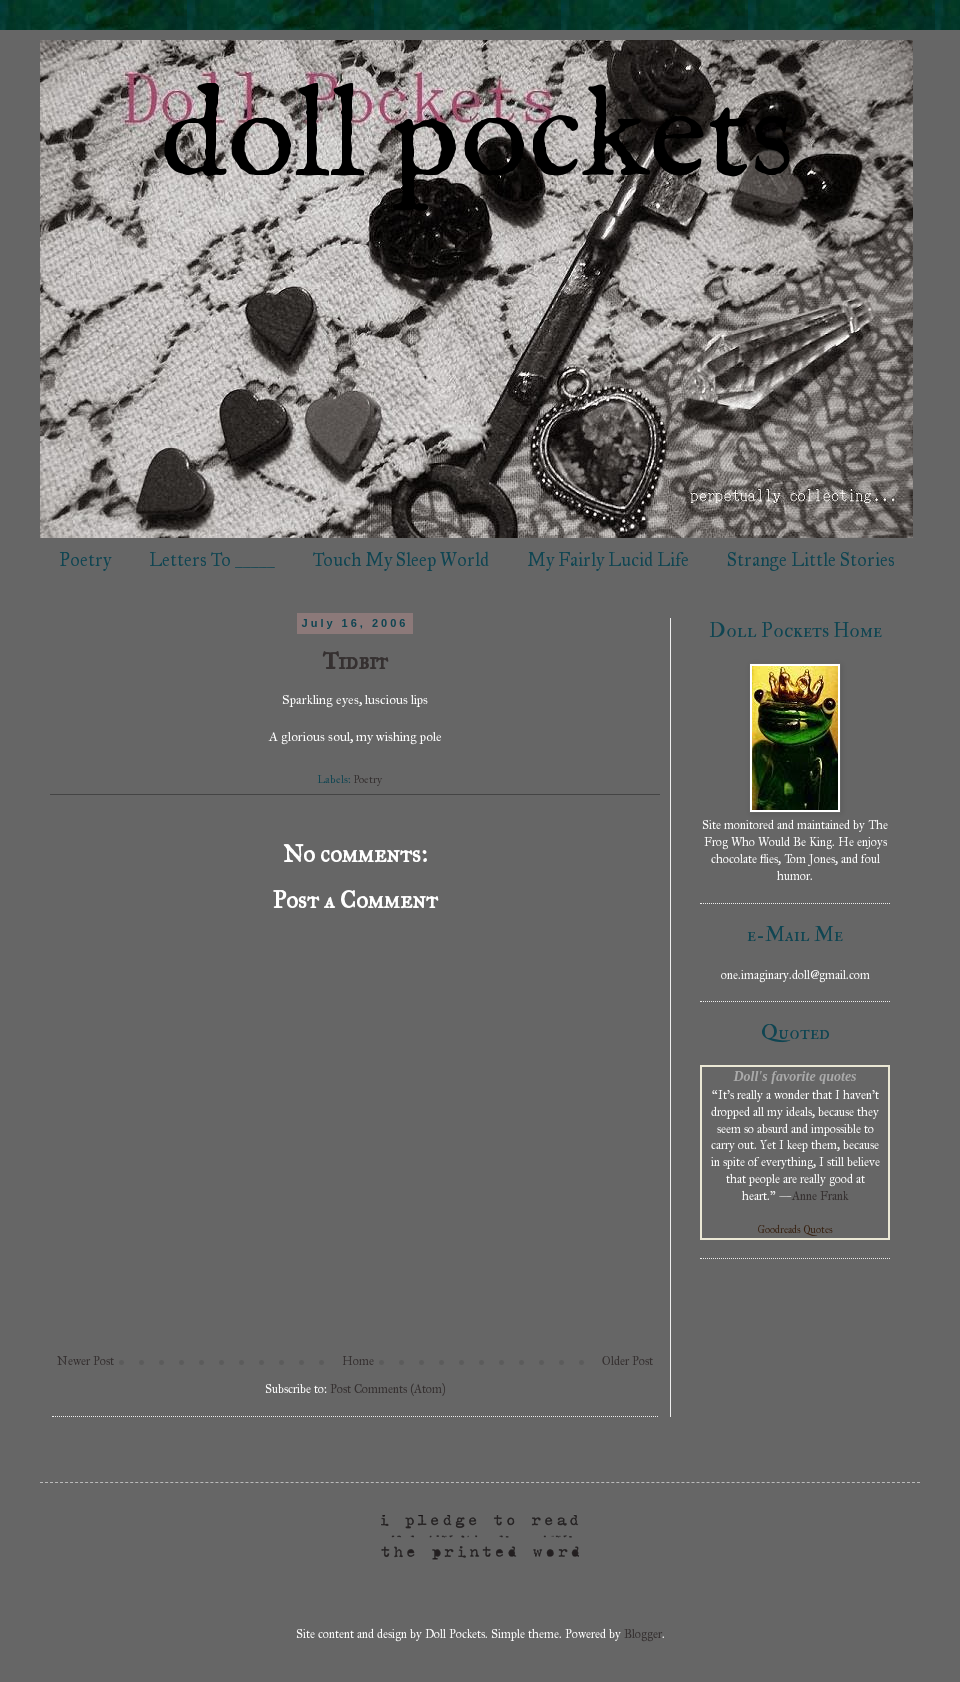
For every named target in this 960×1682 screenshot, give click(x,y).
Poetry (85, 560)
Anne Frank (820, 1196)
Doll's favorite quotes (794, 1076)
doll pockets (477, 141)
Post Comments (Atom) (387, 1389)
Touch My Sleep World (401, 560)
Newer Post (85, 1361)
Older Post (627, 1361)
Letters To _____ (212, 560)
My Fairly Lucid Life (608, 560)
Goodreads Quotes (795, 1230)
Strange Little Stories (811, 560)
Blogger (643, 1634)
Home (358, 1361)
